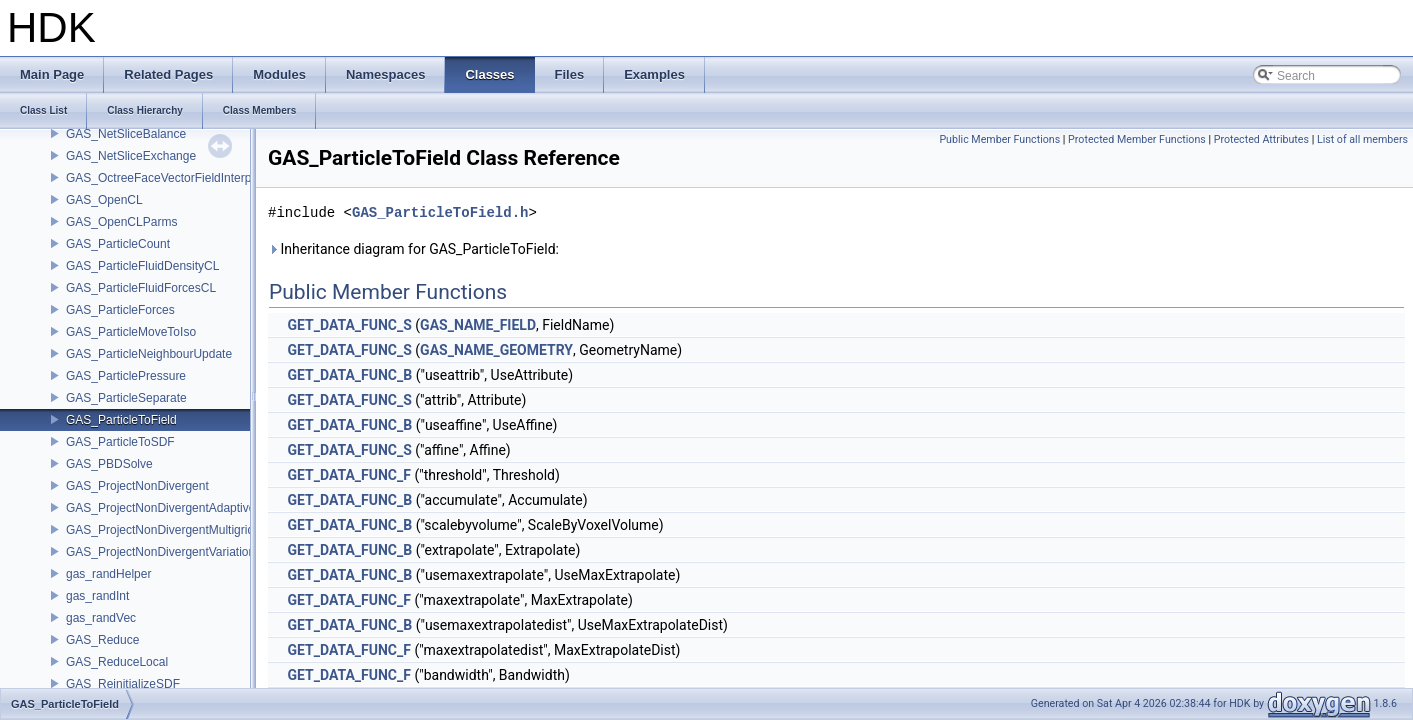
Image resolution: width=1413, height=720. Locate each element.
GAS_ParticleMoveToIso (131, 332)
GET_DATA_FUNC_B (349, 375)
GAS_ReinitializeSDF (123, 684)
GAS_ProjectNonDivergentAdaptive (160, 508)
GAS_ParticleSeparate (126, 398)
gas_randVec (101, 618)
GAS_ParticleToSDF (120, 442)
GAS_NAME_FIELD (478, 325)
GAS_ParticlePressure (126, 376)
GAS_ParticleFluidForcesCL (141, 288)
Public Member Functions (999, 139)
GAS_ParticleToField (121, 420)
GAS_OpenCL (104, 200)
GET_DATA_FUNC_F (348, 475)
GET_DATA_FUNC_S (349, 325)
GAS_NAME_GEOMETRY (496, 350)
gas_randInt (97, 596)
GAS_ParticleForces (120, 310)
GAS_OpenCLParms (121, 222)
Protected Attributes (1261, 139)
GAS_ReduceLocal (117, 662)
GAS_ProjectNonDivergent (137, 486)
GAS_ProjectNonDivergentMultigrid (160, 530)
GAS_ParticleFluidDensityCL (142, 266)
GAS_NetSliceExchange (131, 156)
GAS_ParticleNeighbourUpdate (149, 354)
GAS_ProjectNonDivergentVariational (165, 552)
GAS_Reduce (102, 640)
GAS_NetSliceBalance (126, 134)
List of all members (1362, 139)
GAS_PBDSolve (109, 464)
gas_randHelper (108, 574)
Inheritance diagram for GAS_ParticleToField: (413, 249)
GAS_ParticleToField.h (440, 212)
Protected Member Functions (1137, 139)
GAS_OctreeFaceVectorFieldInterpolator (173, 178)
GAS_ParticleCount (118, 244)
